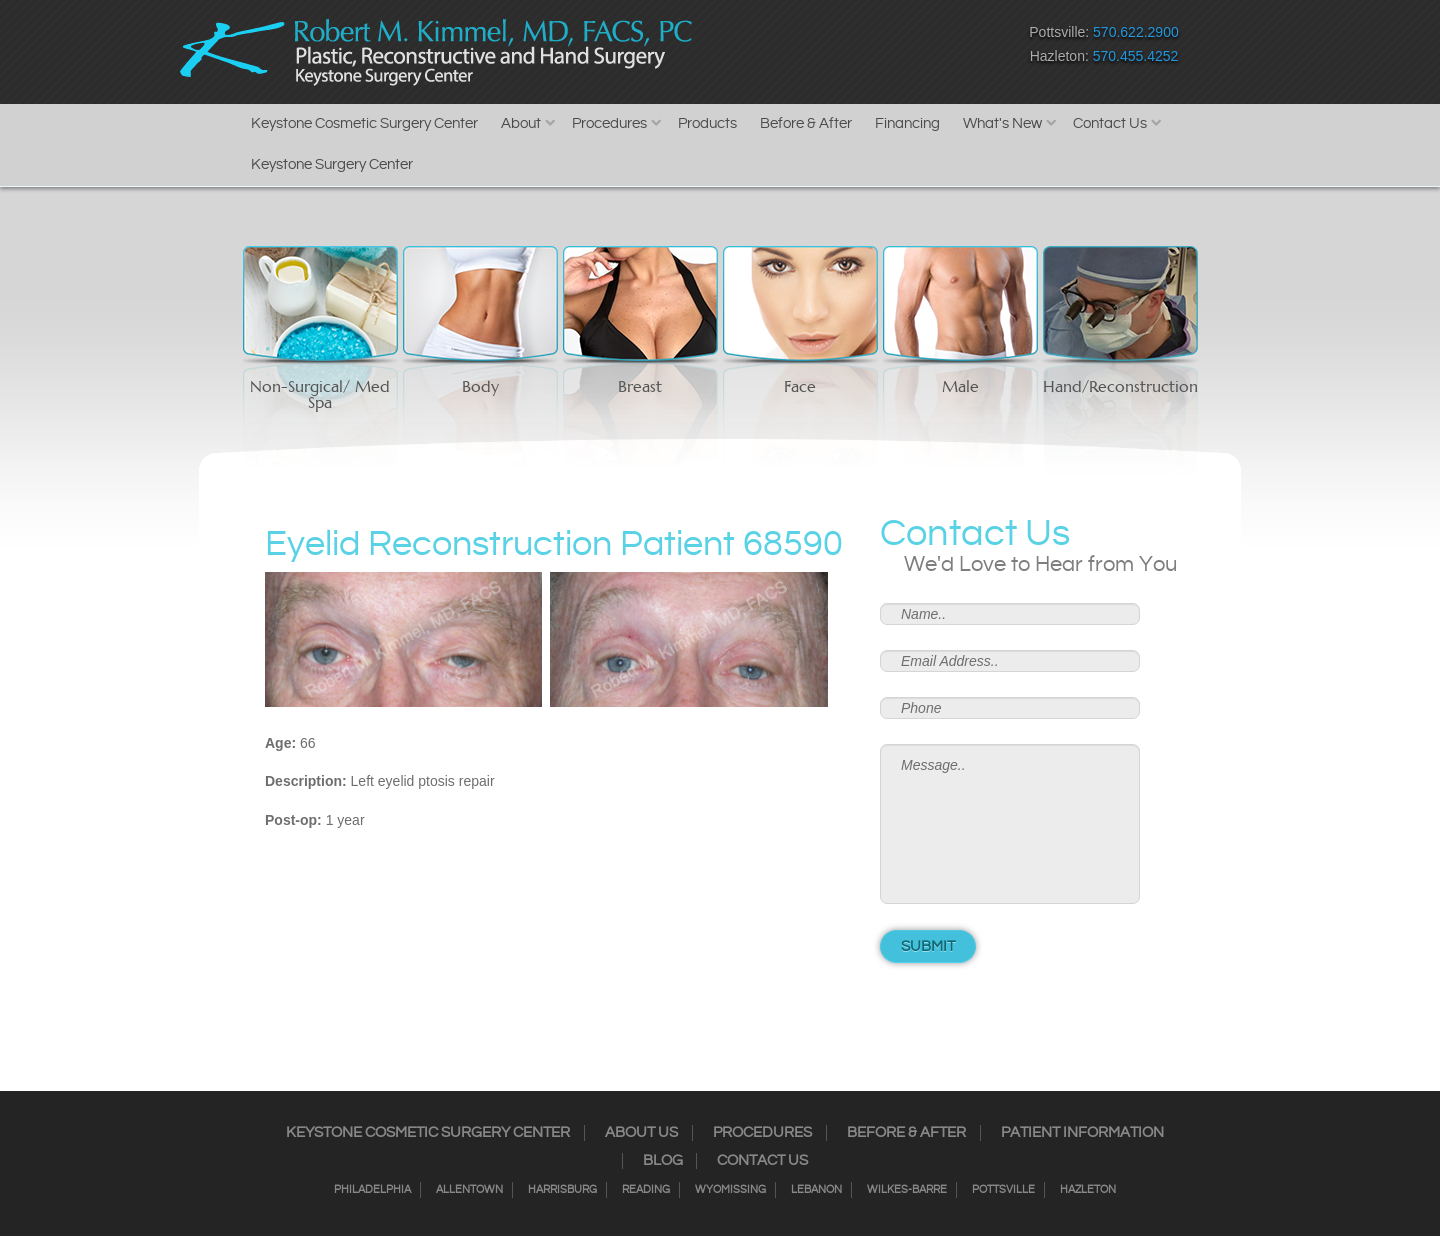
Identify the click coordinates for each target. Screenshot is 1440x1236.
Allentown (469, 1190)
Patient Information (1082, 1133)
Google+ (885, 48)
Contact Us (1110, 123)
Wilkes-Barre (907, 1190)
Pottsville (1003, 1190)
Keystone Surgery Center (332, 164)
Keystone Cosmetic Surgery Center (364, 123)
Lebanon (816, 1190)
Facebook (745, 48)
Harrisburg (562, 1190)
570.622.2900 (1136, 32)
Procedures (609, 123)
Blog (663, 1161)
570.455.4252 (1136, 56)
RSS (850, 48)
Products (707, 123)
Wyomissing (730, 1190)
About (521, 123)
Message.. (1010, 824)
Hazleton (1088, 1190)
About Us (641, 1133)
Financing (907, 123)
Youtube (920, 48)
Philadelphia (372, 1190)
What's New (1002, 123)
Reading (646, 1190)
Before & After (806, 123)
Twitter (815, 48)
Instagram (780, 48)
